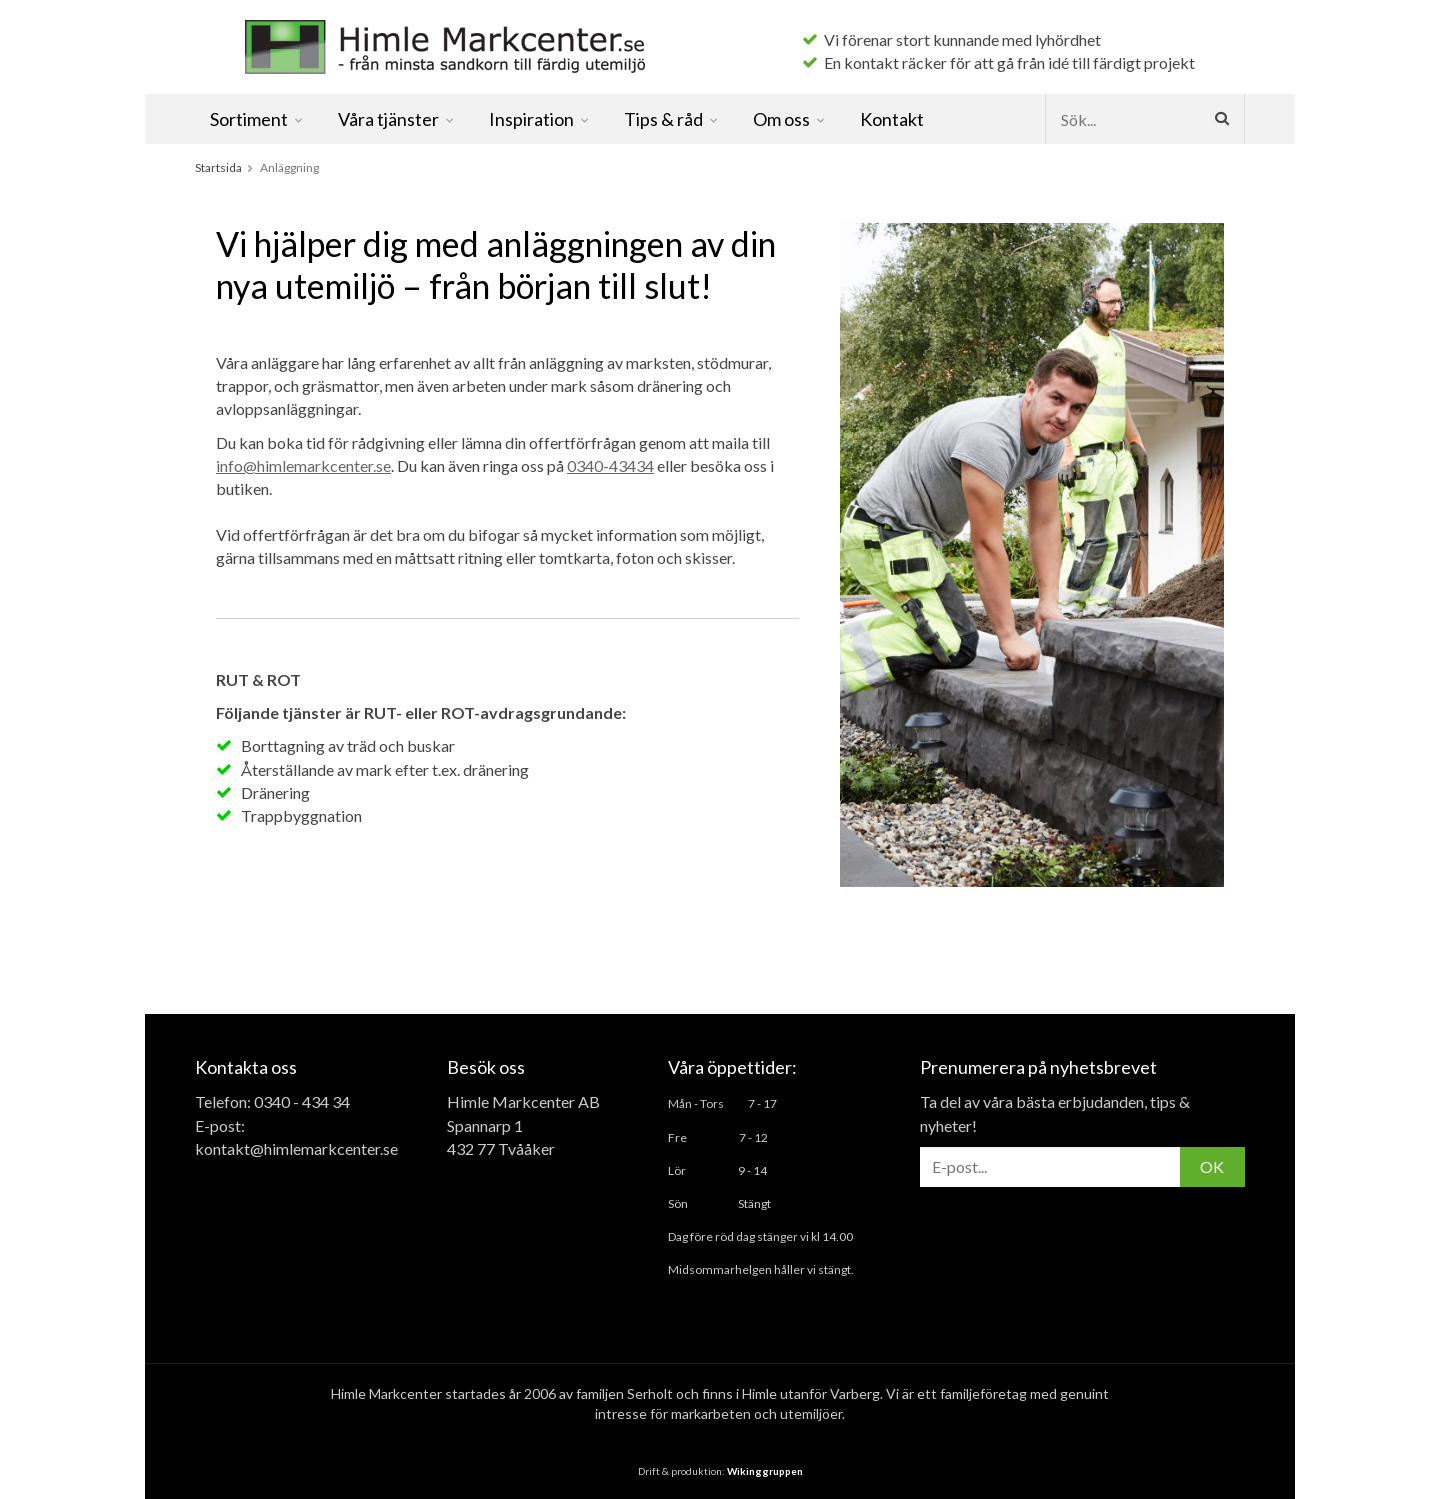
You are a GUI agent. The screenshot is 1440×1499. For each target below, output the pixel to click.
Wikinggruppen (765, 1471)
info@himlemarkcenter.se (303, 465)
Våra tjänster (397, 119)
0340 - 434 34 (302, 1101)
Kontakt (892, 119)
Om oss (790, 119)
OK (1212, 1166)
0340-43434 (610, 465)
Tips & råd (672, 119)
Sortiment (257, 119)
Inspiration (540, 119)
